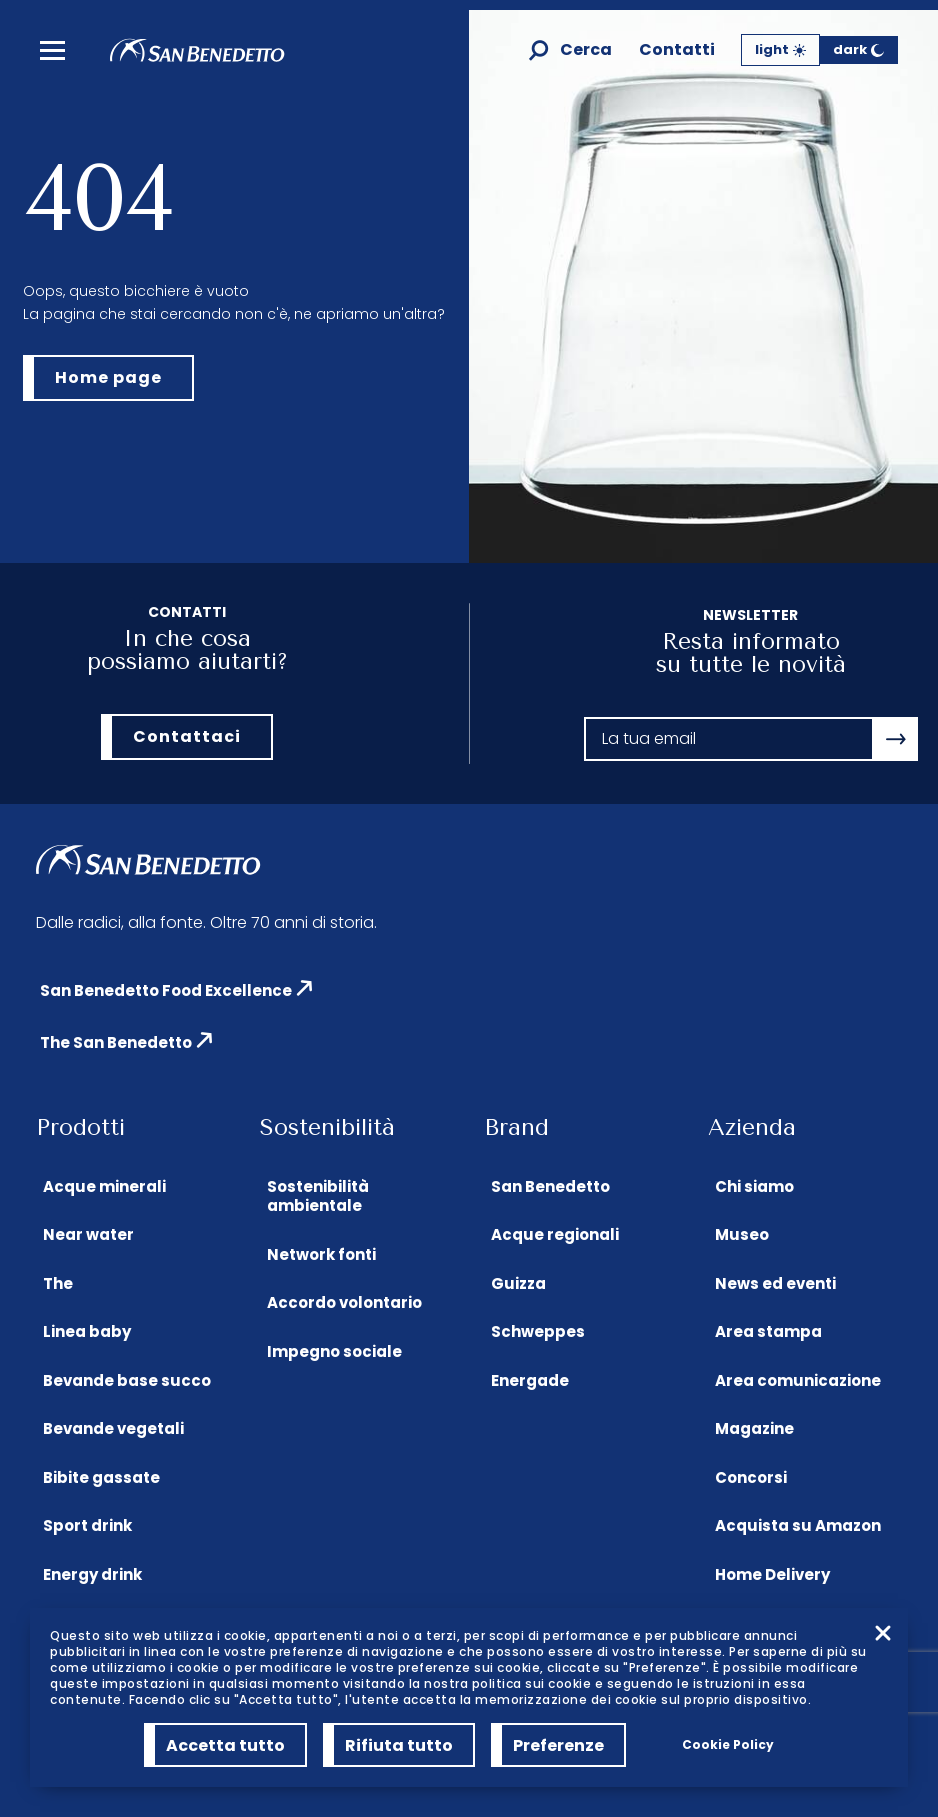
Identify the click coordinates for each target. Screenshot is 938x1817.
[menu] (52, 50)
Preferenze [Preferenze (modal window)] (558, 1745)
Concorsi (751, 1477)
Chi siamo (754, 1186)
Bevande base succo (127, 1380)
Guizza (518, 1283)
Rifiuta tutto (399, 1745)
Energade (530, 1380)
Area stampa (768, 1331)
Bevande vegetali (113, 1428)
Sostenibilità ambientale (318, 1196)
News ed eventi (775, 1283)
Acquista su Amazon (798, 1525)
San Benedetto (550, 1186)
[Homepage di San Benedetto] (197, 56)
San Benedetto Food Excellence (166, 990)
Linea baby (87, 1331)
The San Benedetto (116, 1042)
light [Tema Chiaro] (780, 49)
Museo (742, 1234)
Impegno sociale (334, 1351)
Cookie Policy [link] (728, 1744)
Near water (88, 1234)
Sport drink (87, 1525)
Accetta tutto (225, 1745)
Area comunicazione (798, 1380)
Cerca (586, 50)
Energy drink (92, 1574)
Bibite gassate (101, 1477)
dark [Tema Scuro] (858, 49)
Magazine (754, 1428)
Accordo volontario (344, 1302)
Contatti (677, 50)
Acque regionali (555, 1234)
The (58, 1283)
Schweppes (538, 1331)
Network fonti (321, 1254)
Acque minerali (104, 1186)
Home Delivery (772, 1574)
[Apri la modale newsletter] (896, 739)
